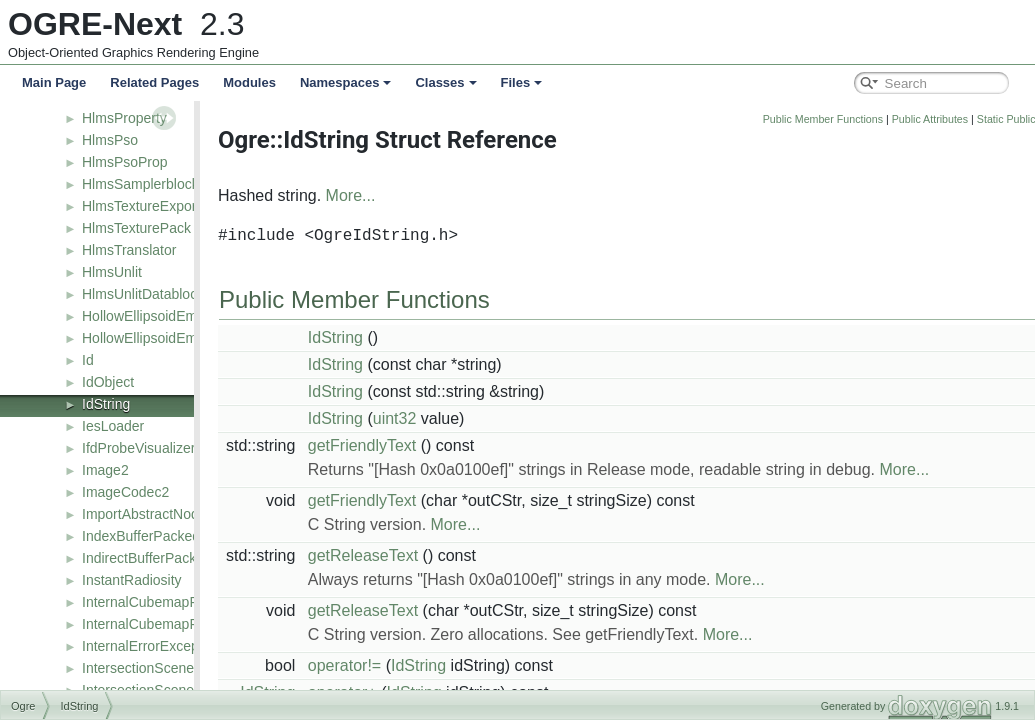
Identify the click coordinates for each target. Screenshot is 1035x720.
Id (88, 360)
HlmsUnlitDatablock (143, 294)
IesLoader (113, 426)
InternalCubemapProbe (154, 602)
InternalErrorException (151, 646)
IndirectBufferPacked (147, 558)
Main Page (54, 82)
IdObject (108, 382)
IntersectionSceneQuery (157, 668)
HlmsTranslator (129, 250)
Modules (249, 82)
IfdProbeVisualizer (138, 448)
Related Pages (154, 82)
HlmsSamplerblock (140, 184)
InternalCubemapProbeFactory (177, 624)
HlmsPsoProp (125, 162)
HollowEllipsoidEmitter (151, 316)
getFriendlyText (414, 445)
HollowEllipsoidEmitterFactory (174, 338)
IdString (106, 404)
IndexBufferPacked (141, 536)
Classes (445, 82)
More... (403, 195)
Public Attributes (982, 119)
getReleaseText (415, 555)
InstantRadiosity (132, 580)
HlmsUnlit (112, 272)
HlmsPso (110, 140)
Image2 (105, 470)
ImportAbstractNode (144, 514)
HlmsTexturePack (136, 228)
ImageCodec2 (125, 492)
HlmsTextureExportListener (166, 206)
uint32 (447, 418)
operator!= (396, 665)
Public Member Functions (875, 119)
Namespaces (346, 82)
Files (522, 82)
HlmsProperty (124, 118)
